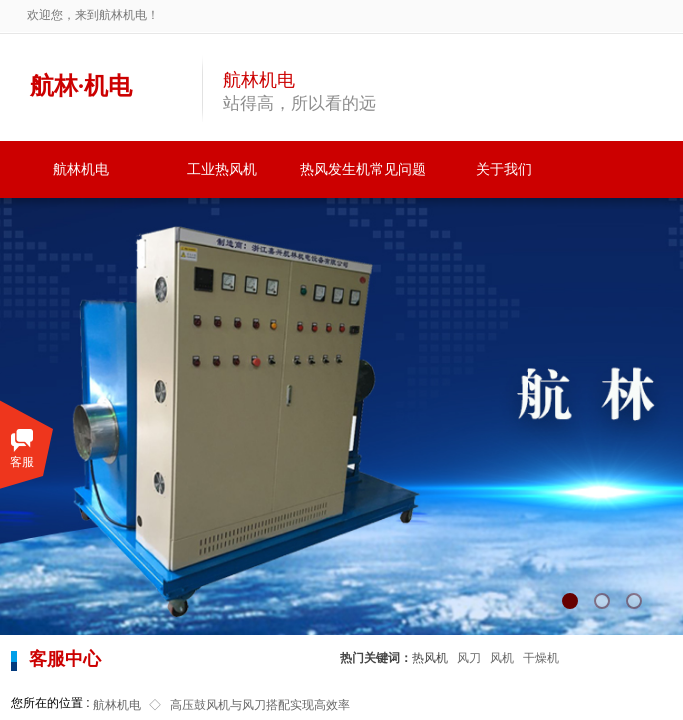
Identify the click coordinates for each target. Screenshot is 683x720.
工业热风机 (222, 169)
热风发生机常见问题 (363, 169)
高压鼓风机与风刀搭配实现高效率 (260, 705)
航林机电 (81, 169)
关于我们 (504, 169)
